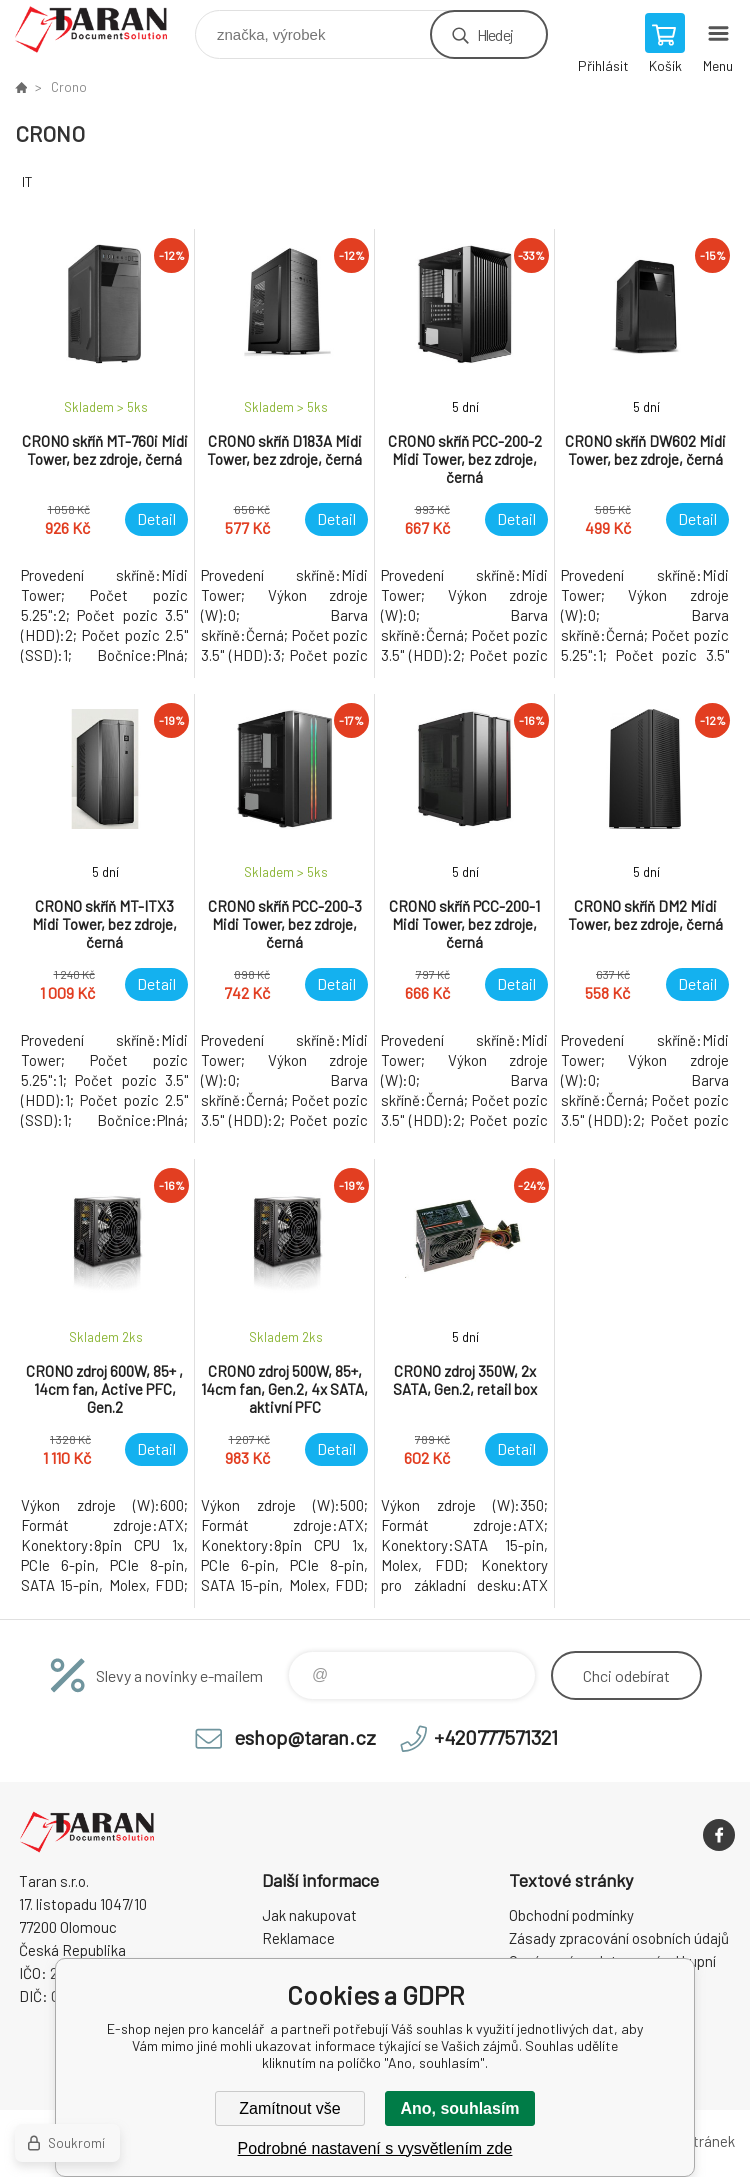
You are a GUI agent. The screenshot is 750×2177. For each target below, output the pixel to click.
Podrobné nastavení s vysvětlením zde (375, 2148)
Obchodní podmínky (571, 1915)
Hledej (495, 34)
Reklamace (298, 1938)
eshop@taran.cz (305, 1737)
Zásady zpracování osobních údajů (619, 1938)
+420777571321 (496, 1737)
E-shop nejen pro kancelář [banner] (103, 29)
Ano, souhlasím (459, 2108)
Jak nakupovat (309, 1915)
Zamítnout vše (289, 2108)
